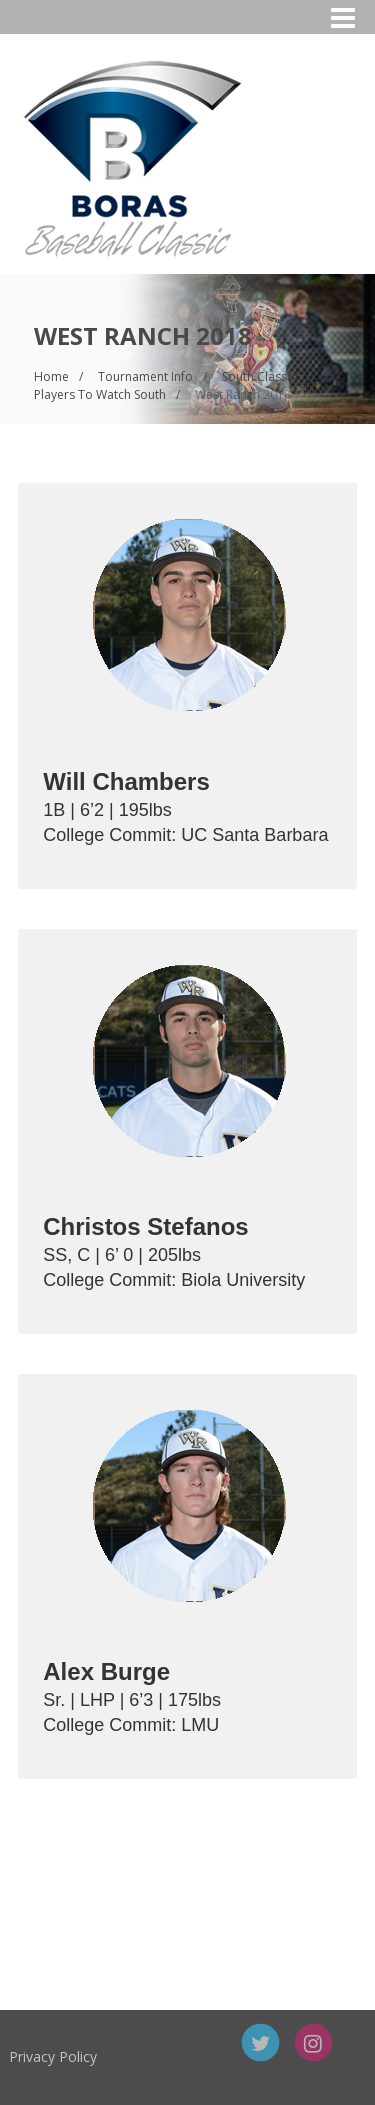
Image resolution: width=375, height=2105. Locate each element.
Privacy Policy (111, 2056)
